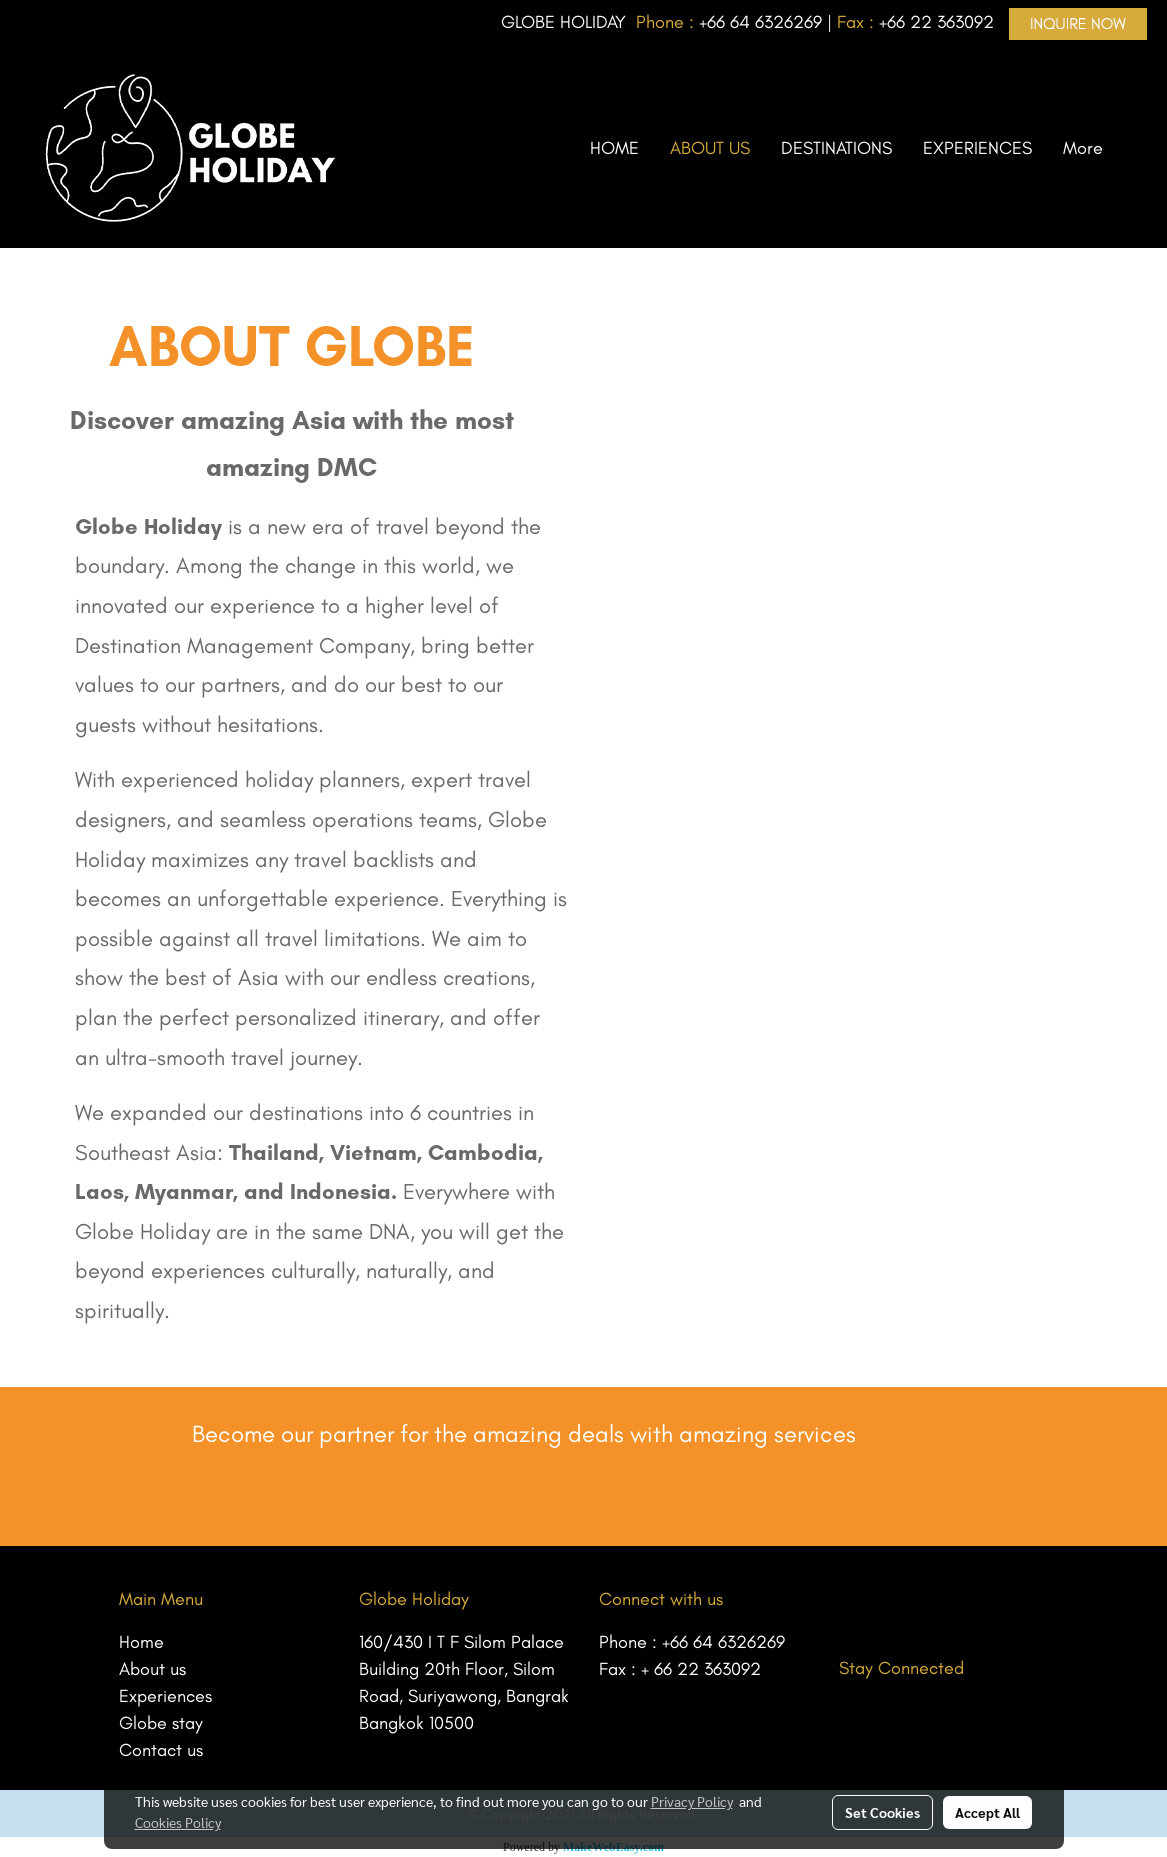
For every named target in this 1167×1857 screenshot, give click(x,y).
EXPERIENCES (977, 148)
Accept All (987, 1812)
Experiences (165, 1696)
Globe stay (161, 1723)
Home (141, 1642)
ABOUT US (710, 148)
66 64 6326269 (764, 22)
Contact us (161, 1750)
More (1083, 148)
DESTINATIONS (836, 148)
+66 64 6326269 (723, 1642)
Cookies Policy (178, 1822)
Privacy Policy (692, 1801)
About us (152, 1669)
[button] (1136, 148)
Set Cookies (882, 1812)
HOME (614, 148)
